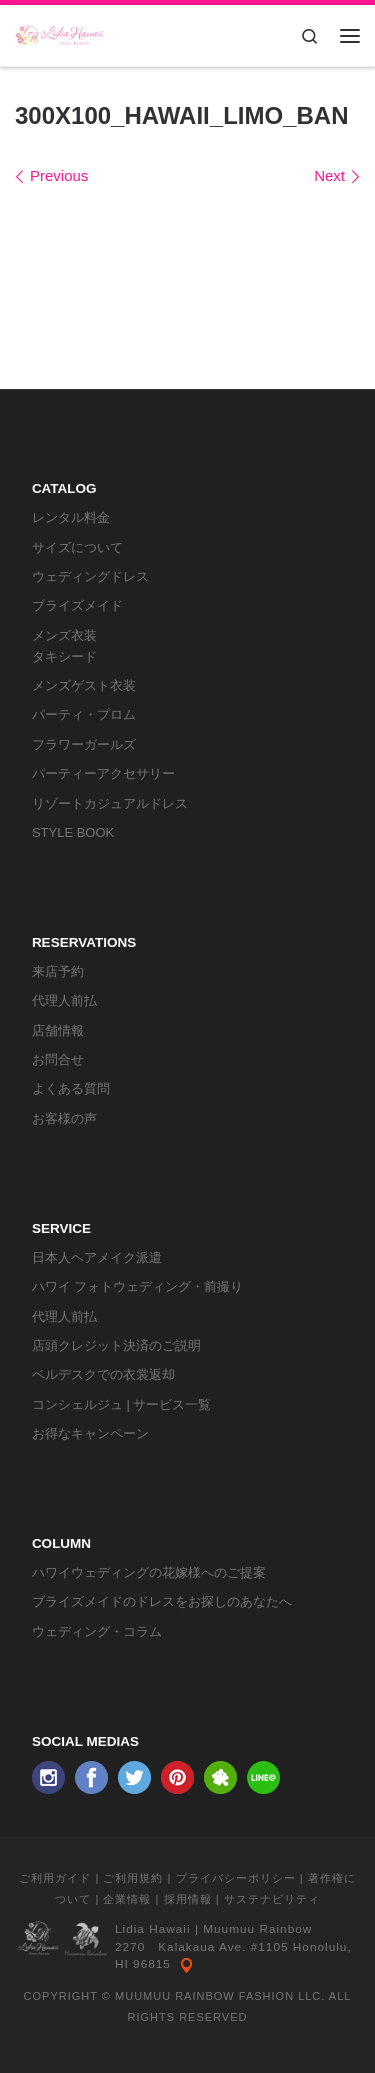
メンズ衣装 (64, 635)
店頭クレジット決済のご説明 (116, 1345)
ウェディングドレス (90, 576)
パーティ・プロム (84, 714)
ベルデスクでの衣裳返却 (103, 1374)
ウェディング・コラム (97, 1631)
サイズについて (77, 547)
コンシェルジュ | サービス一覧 (122, 1404)
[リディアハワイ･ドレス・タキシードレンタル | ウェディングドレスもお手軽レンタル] (60, 33)
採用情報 (188, 1899)
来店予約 (58, 971)
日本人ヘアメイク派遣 (97, 1257)
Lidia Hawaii (153, 1929)
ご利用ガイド (55, 1878)
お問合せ (58, 1059)
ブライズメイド (77, 605)
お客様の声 (64, 1118)
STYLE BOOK (73, 832)
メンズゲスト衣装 (84, 685)
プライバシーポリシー (236, 1878)
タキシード (64, 656)
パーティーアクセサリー (103, 773)
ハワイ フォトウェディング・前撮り (138, 1286)
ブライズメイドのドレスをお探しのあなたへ (162, 1601)
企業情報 (127, 1899)
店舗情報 (58, 1030)
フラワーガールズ (84, 744)
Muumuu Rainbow (257, 1929)
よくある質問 (71, 1088)
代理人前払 (64, 1000)
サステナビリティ (272, 1899)
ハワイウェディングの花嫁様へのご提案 (149, 1572)
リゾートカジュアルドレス (110, 803)
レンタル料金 (71, 517)
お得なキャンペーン (90, 1433)
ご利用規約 (133, 1878)
